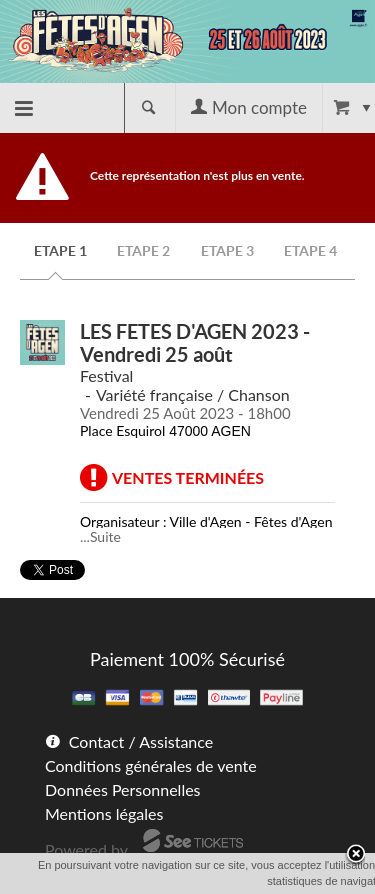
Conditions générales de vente (151, 765)
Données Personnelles (123, 789)
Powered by (86, 849)
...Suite (100, 536)
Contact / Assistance (141, 741)
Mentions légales (104, 813)
